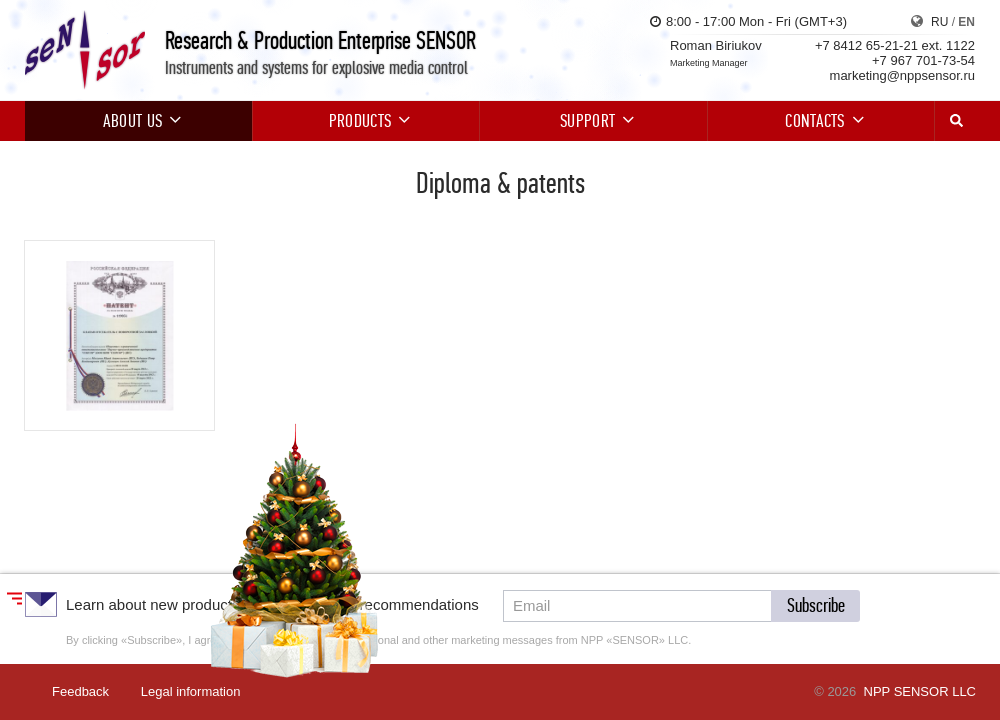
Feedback (80, 691)
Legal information (191, 691)
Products (366, 121)
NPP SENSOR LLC (920, 691)
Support (593, 121)
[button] (816, 606)
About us (139, 121)
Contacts (821, 121)
